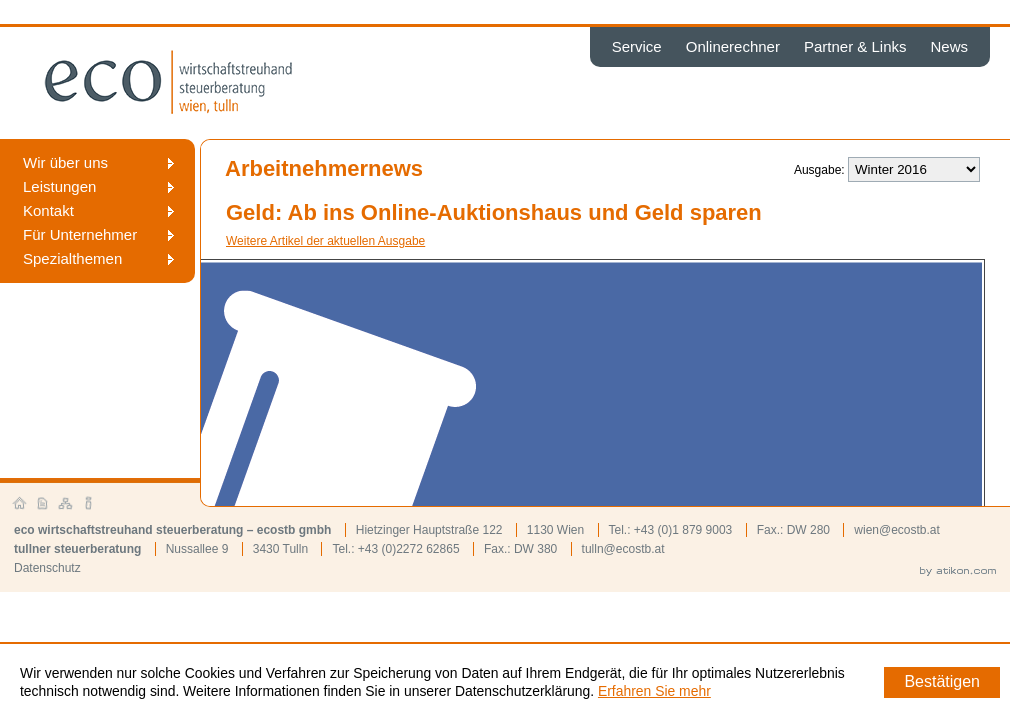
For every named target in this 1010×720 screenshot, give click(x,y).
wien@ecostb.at (897, 530)
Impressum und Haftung (89, 504)
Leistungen (59, 186)
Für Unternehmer (80, 234)
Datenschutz (47, 568)
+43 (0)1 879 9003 (683, 530)
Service (637, 46)
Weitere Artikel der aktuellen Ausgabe (325, 241)
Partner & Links (855, 46)
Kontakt (48, 210)
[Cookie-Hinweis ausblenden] (942, 682)
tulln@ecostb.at (623, 549)
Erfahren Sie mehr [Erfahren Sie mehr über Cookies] (654, 691)
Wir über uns (65, 162)
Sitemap (66, 504)
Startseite (20, 504)
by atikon (958, 572)
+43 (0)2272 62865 (409, 549)
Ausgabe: (819, 170)
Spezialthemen (72, 258)
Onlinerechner (733, 46)
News (949, 46)
